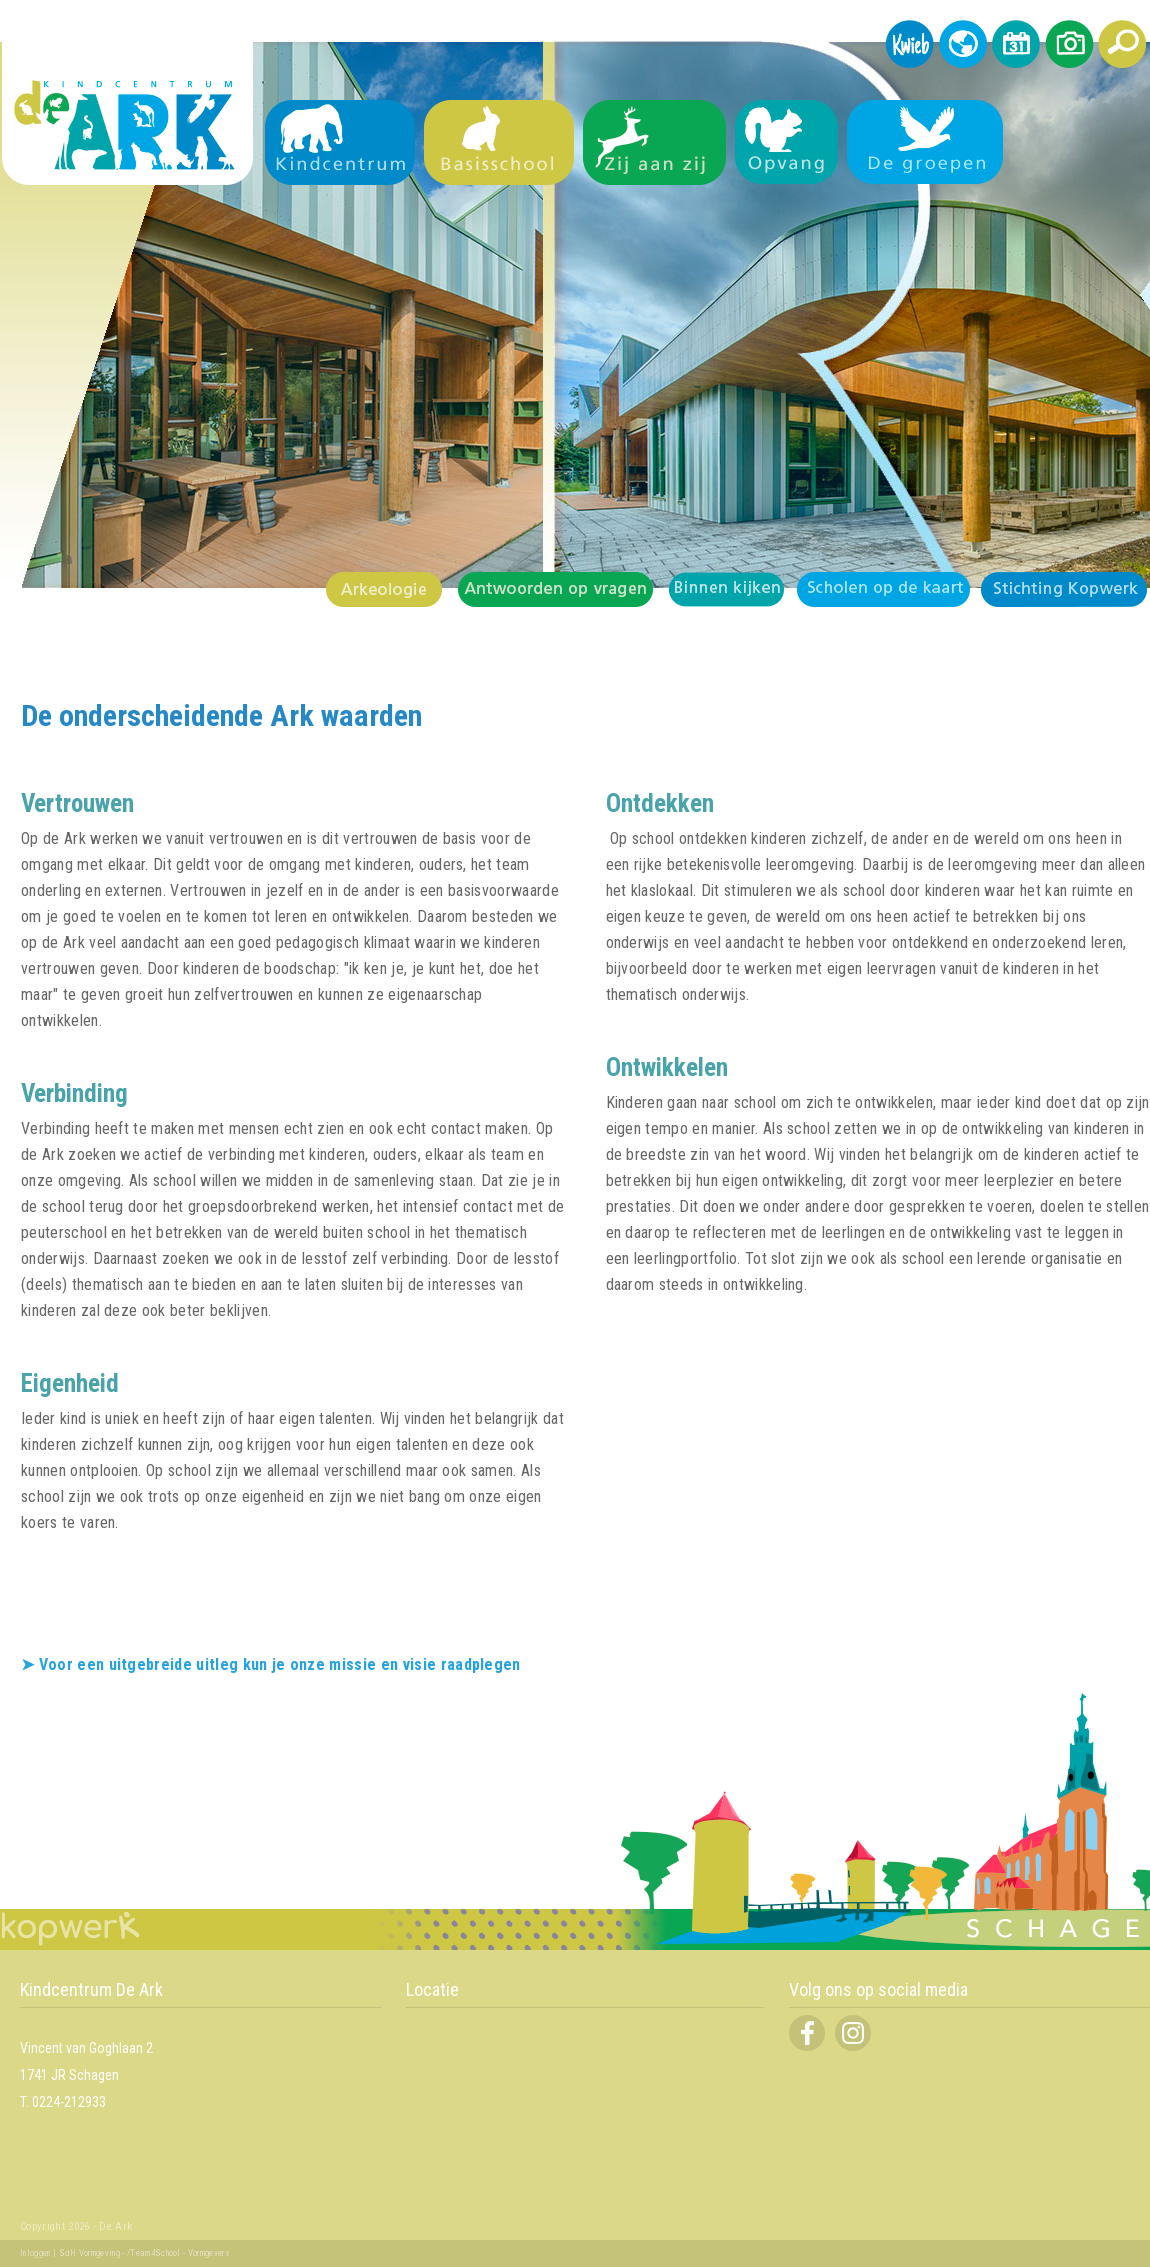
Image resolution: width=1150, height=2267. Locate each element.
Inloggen (35, 2253)
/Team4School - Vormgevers (178, 2253)
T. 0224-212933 (63, 2102)
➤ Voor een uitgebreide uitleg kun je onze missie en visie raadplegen (271, 1664)
